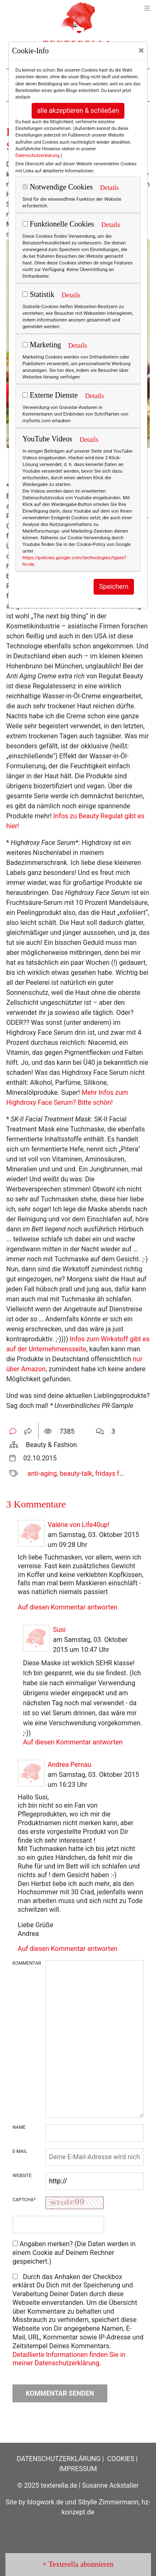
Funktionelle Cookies (58, 224)
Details (109, 187)
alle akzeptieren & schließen (78, 111)
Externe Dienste (50, 395)
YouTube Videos (47, 439)
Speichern (114, 586)
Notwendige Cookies (57, 187)
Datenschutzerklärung (37, 155)
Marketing (41, 345)
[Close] (141, 50)
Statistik (38, 294)
